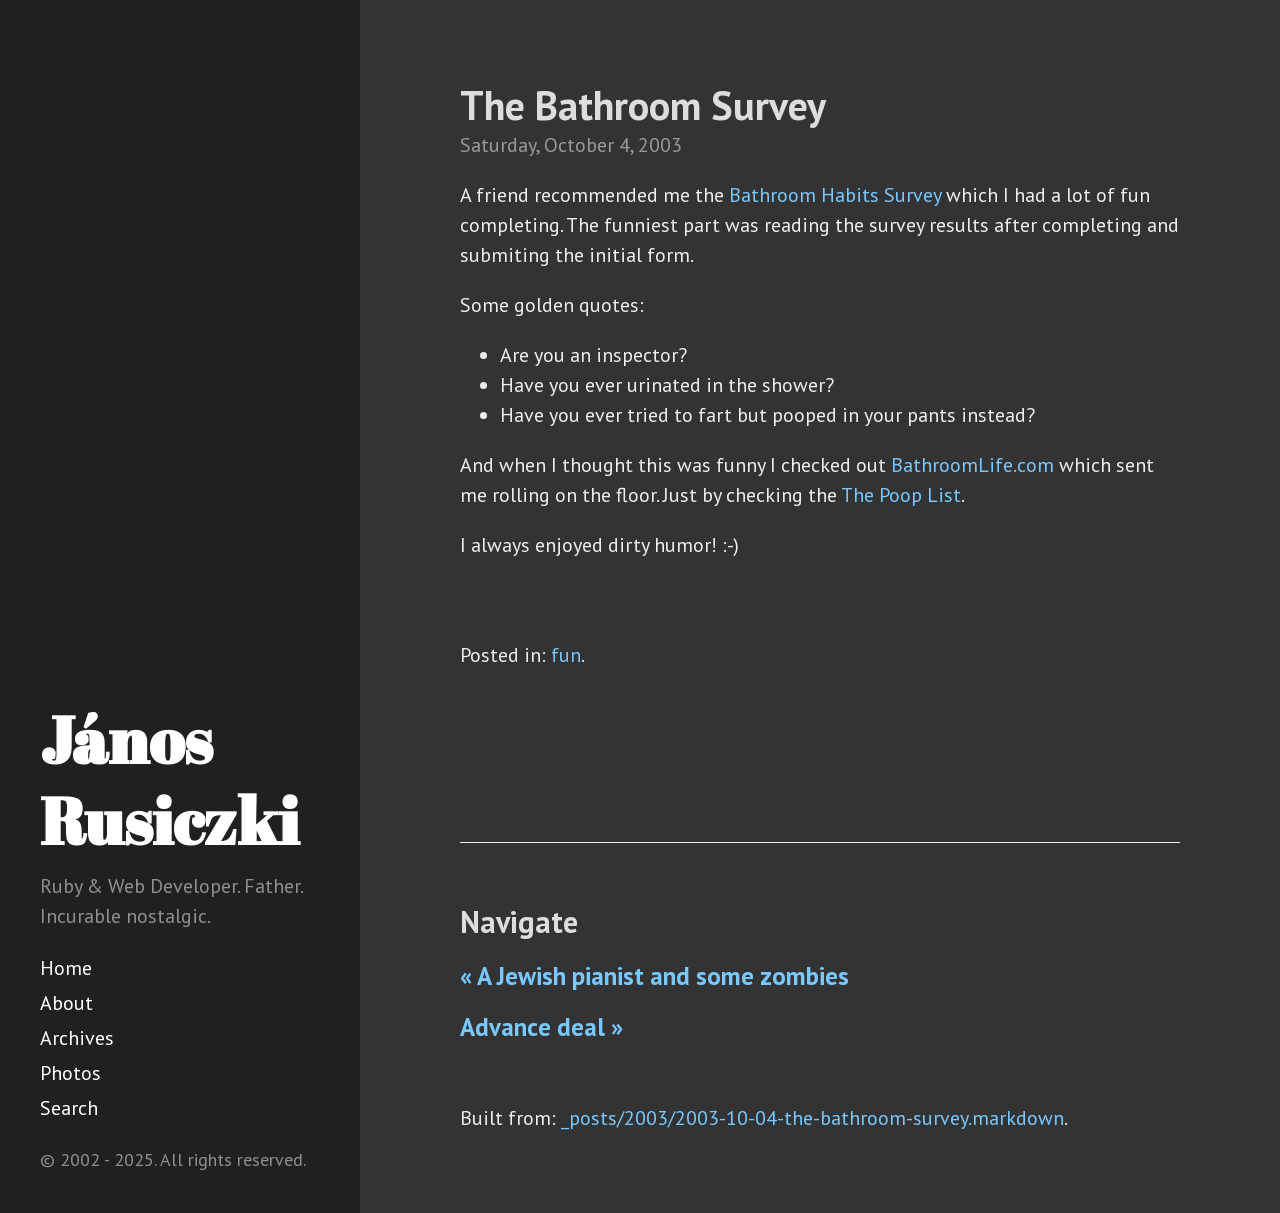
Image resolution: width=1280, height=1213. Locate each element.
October (579, 145)
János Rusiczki (169, 779)
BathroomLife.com (972, 465)
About (66, 1003)
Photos (70, 1073)
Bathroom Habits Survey (835, 195)
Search (69, 1108)
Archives (77, 1038)
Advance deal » (541, 1027)
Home (66, 968)
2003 (660, 145)
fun (566, 655)
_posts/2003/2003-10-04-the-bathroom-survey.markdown (812, 1118)
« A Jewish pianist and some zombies (654, 976)
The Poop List (901, 495)
